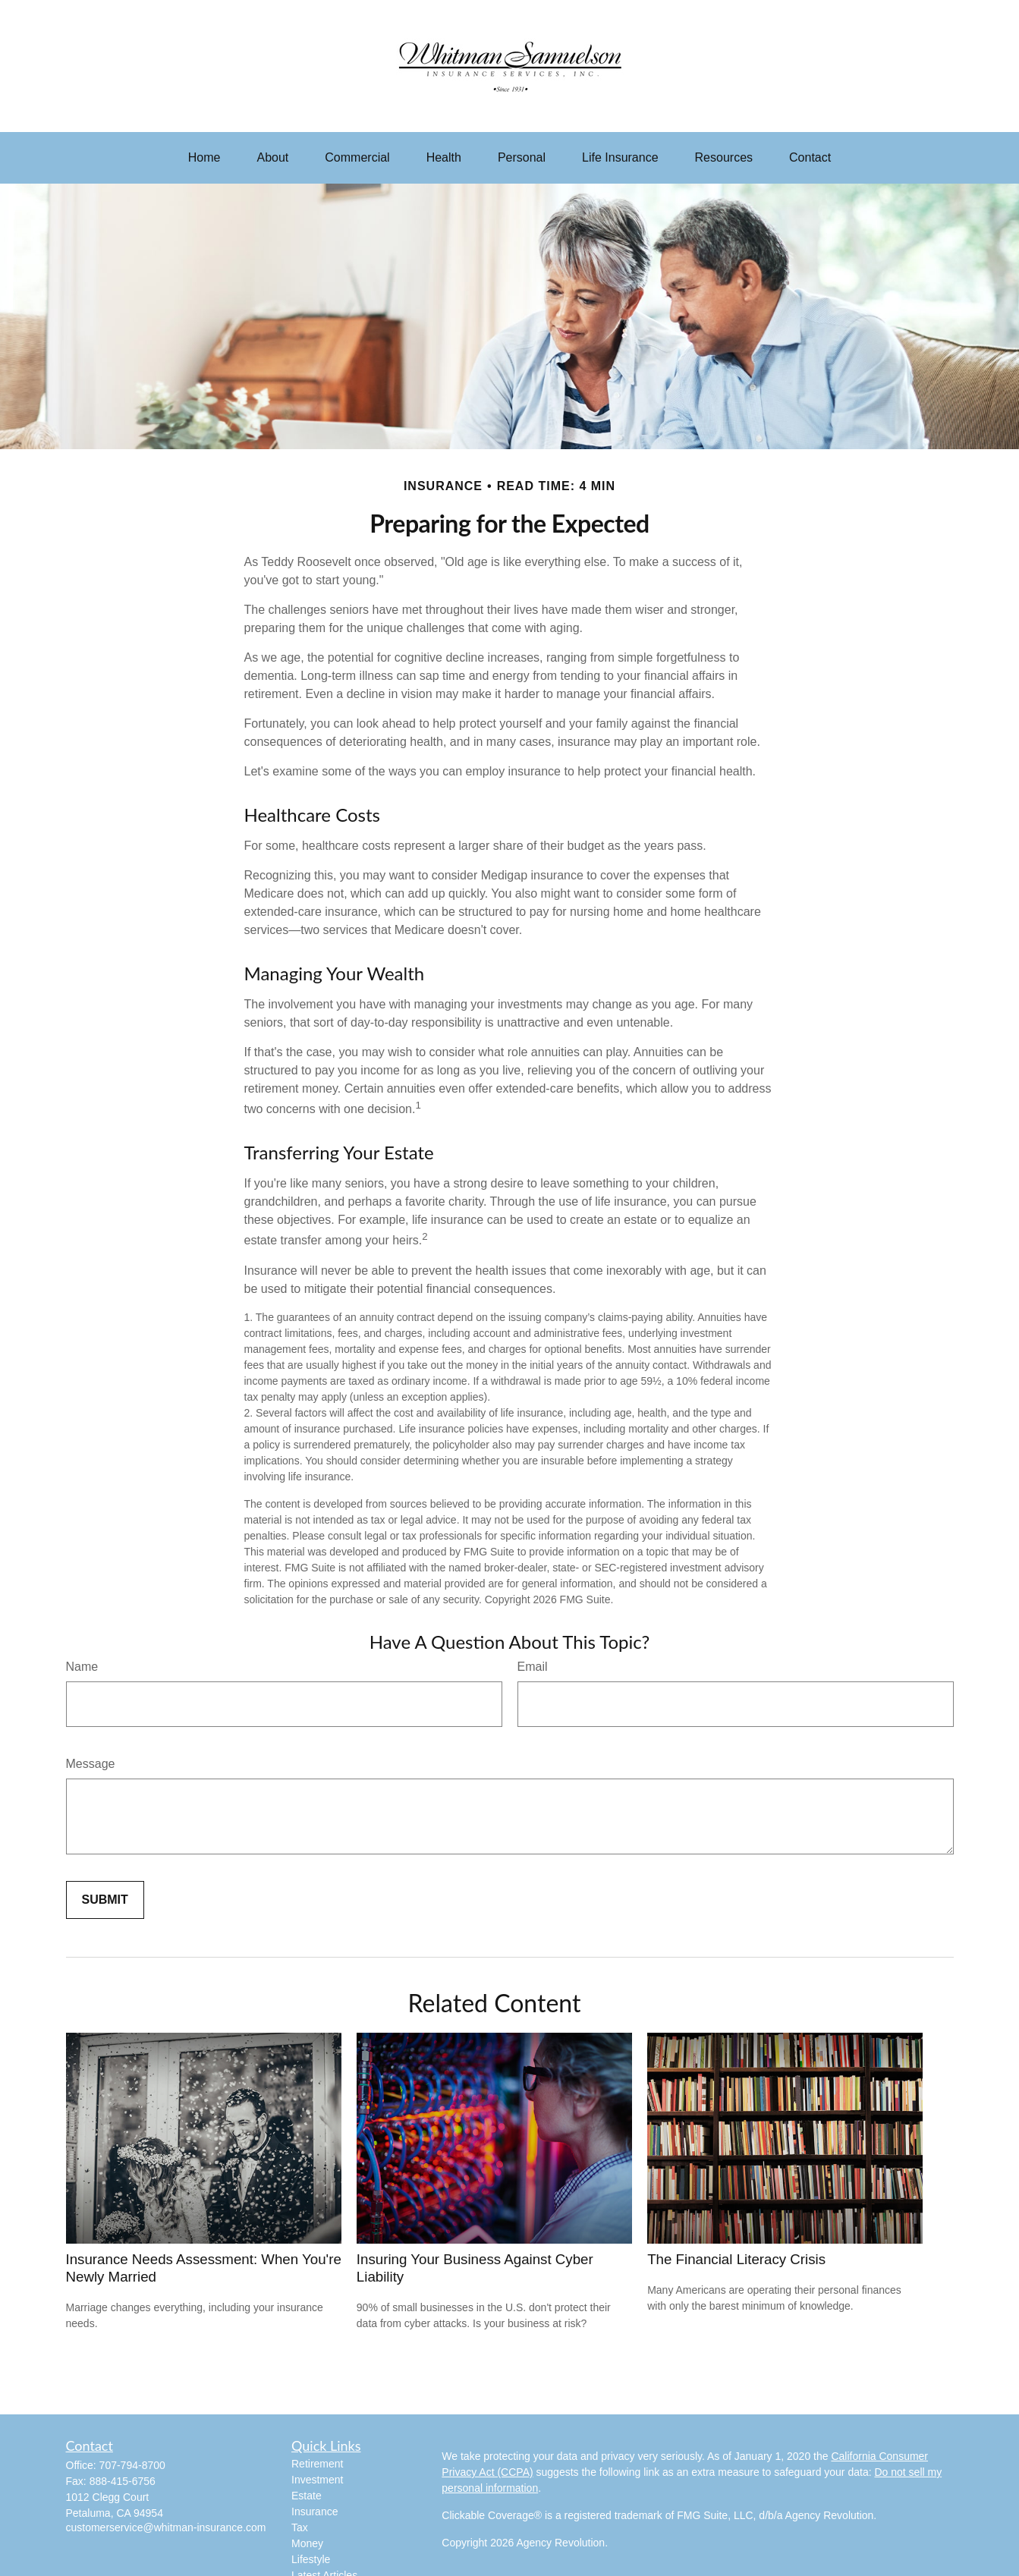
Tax (299, 2527)
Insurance (314, 2511)
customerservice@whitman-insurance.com (166, 2527)
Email (532, 1666)
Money (307, 2543)
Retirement (317, 2464)
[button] (204, 158)
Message (90, 1763)
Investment (317, 2480)
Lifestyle (310, 2559)
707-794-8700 (132, 2465)
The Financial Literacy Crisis (736, 2259)
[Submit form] (105, 1900)
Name (82, 1666)
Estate (306, 2496)
